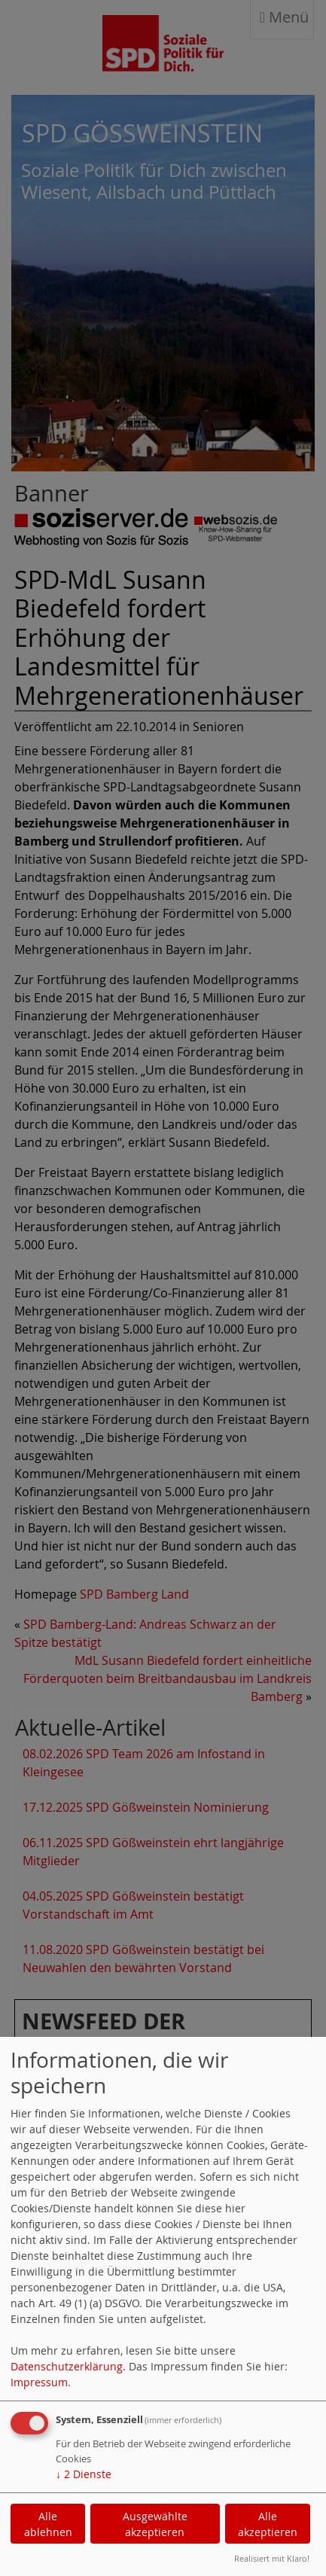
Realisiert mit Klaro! (271, 2558)
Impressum (39, 2382)
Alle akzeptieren (267, 2524)
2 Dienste (83, 2474)
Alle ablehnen (48, 2524)
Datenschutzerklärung (67, 2366)
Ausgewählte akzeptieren (155, 2524)
